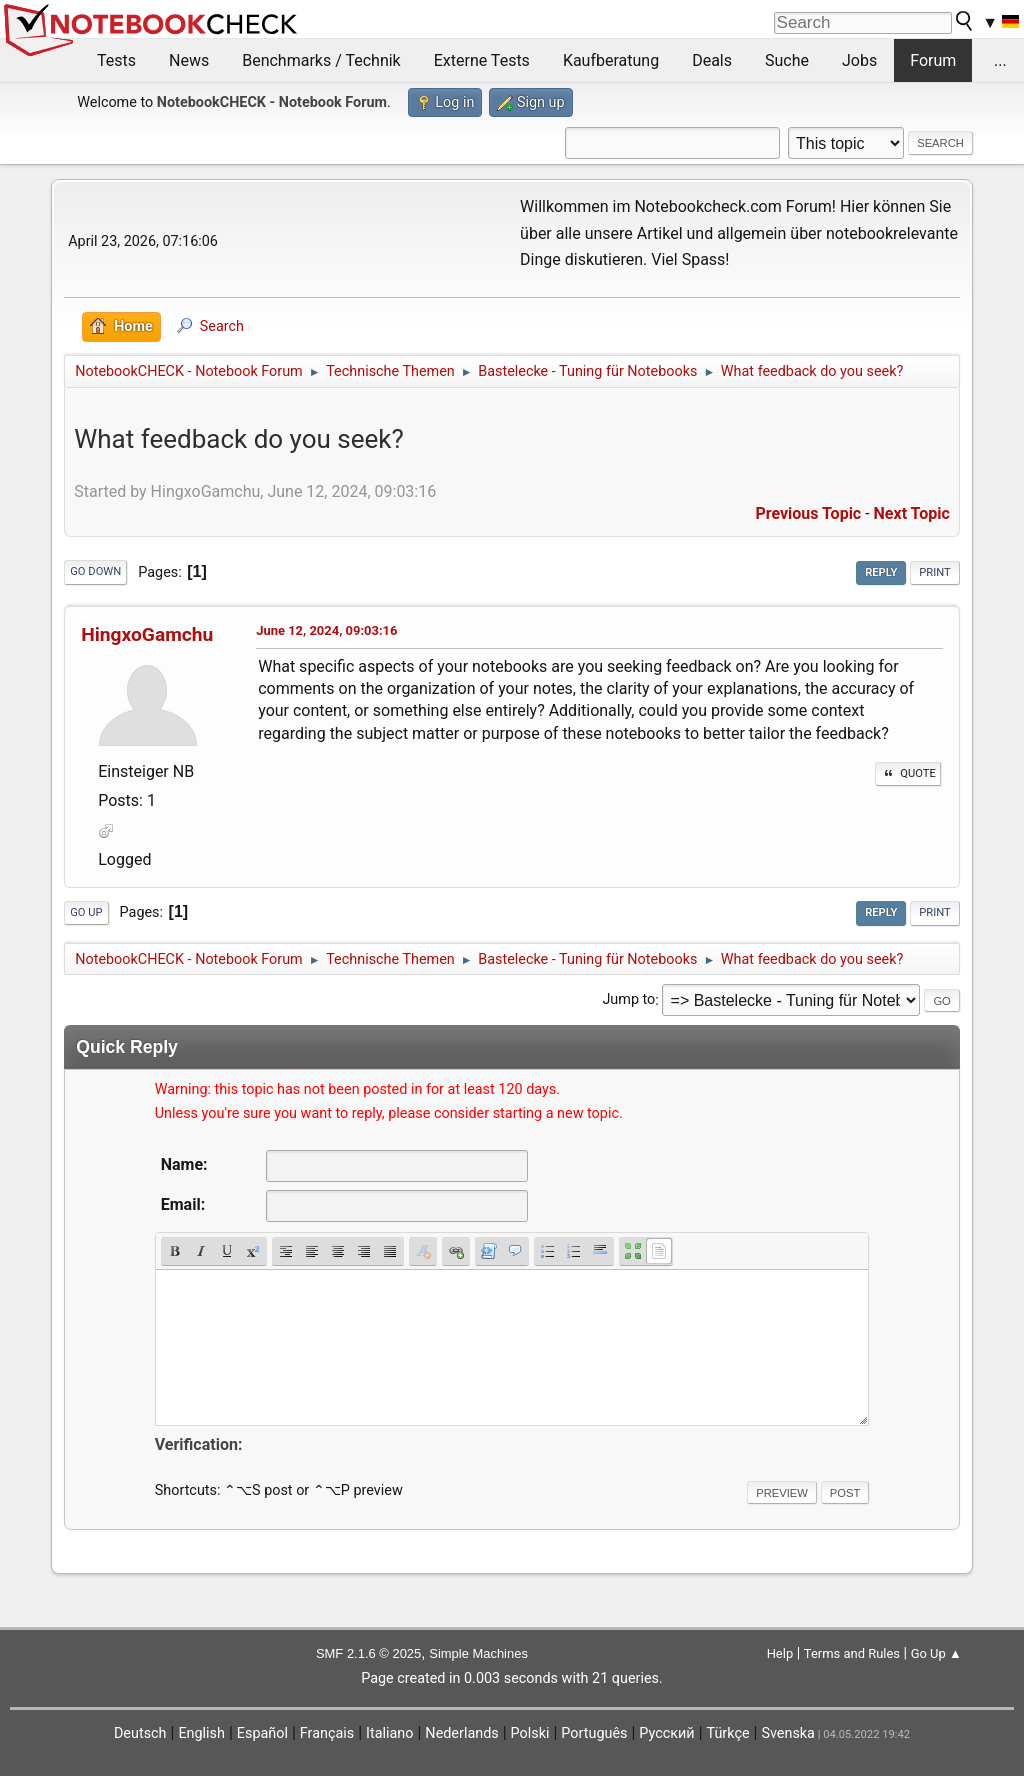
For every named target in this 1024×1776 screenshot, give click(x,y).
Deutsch (140, 1733)
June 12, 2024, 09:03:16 (326, 630)
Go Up (86, 912)
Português (594, 1733)
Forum (933, 60)
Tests (116, 60)
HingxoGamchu (147, 634)
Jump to (628, 1000)
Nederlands (461, 1733)
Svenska (788, 1733)
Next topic (912, 513)
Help (780, 1653)
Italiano (389, 1733)
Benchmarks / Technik (321, 60)
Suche (787, 60)
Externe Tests (482, 60)
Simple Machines (478, 1653)
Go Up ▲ (936, 1653)
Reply (881, 572)
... (1000, 60)
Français (327, 1733)
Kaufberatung (611, 60)
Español (262, 1733)
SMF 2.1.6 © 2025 (368, 1653)
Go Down (95, 571)
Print (935, 572)
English (201, 1733)
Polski (530, 1733)
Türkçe (728, 1733)
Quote (908, 773)
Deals (712, 60)
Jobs (859, 60)
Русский (666, 1733)
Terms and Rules (852, 1653)
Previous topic (808, 513)
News (189, 60)
